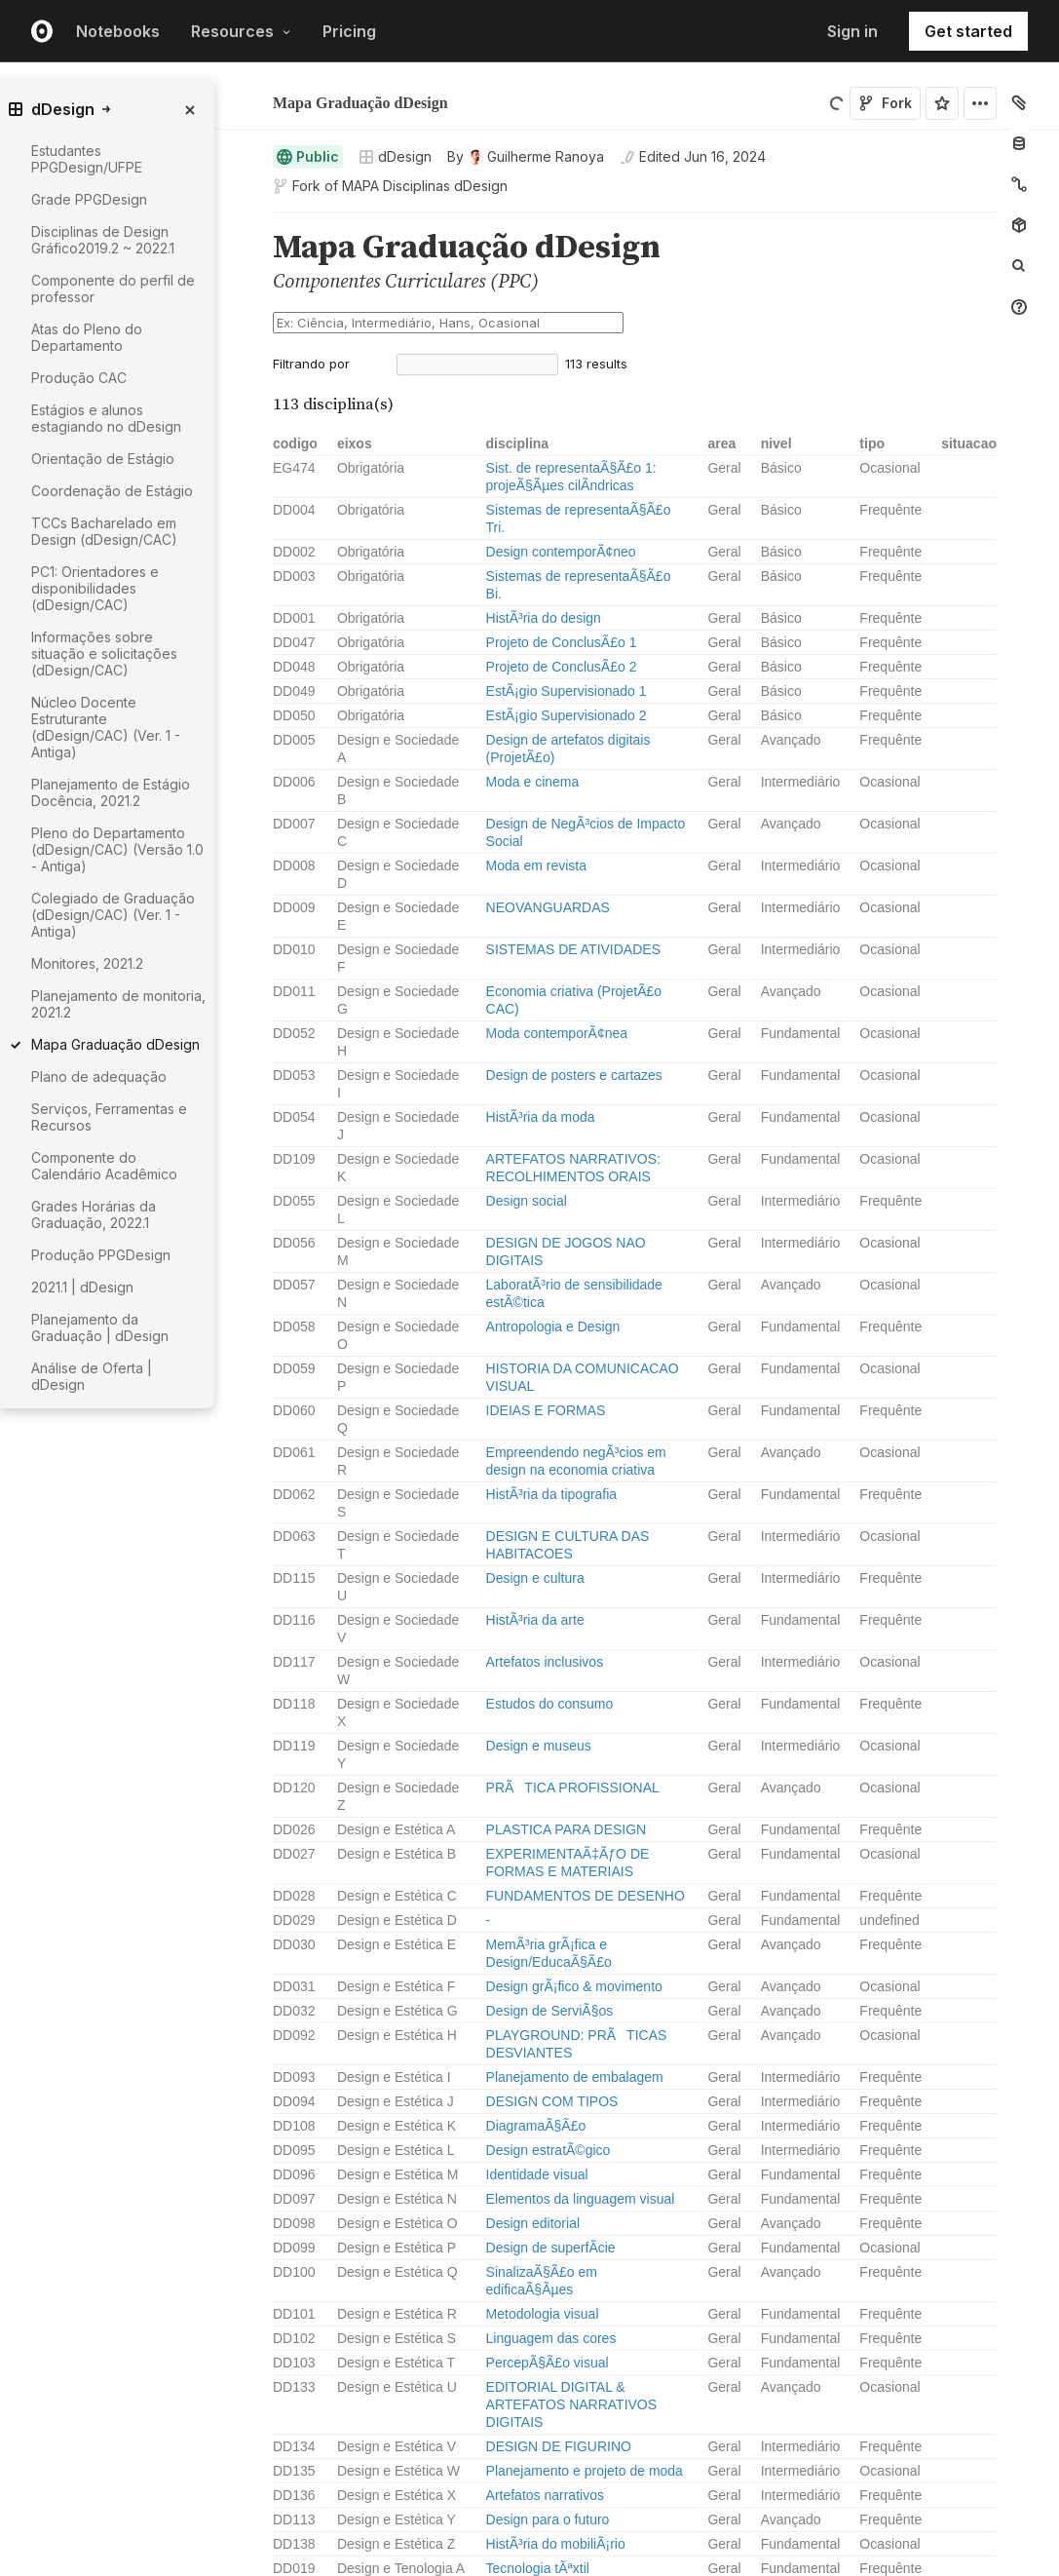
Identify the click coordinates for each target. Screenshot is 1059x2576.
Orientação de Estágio (102, 458)
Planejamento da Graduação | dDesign (100, 1327)
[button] (250, 220)
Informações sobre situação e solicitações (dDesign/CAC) (104, 653)
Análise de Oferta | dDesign (91, 1376)
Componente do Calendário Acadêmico (104, 1165)
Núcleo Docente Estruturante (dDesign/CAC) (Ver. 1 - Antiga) (105, 727)
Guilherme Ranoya (376, 87)
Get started (968, 31)
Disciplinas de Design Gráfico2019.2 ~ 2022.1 (102, 239)
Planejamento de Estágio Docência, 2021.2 (110, 792)
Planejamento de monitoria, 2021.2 (118, 1003)
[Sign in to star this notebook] (942, 103)
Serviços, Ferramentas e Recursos (109, 1117)
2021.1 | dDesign (82, 1287)
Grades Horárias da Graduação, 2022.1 (93, 1214)
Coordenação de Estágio (112, 490)
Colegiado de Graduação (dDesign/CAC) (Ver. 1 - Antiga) (113, 915)
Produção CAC (79, 377)
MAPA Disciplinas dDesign (425, 185)
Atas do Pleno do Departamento (86, 337)
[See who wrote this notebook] (525, 157)
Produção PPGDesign (100, 1255)
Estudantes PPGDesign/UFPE (86, 158)
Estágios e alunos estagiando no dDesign (106, 418)
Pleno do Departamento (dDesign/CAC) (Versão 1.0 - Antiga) (117, 849)
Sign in (852, 31)
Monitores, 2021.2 (87, 963)
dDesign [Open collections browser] (395, 156)
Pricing (349, 31)
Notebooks (118, 31)
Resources (241, 31)
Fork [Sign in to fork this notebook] (885, 103)
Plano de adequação (99, 1076)
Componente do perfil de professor (113, 288)
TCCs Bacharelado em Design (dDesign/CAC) (104, 531)
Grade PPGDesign (89, 199)
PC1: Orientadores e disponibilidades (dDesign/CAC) (95, 588)
